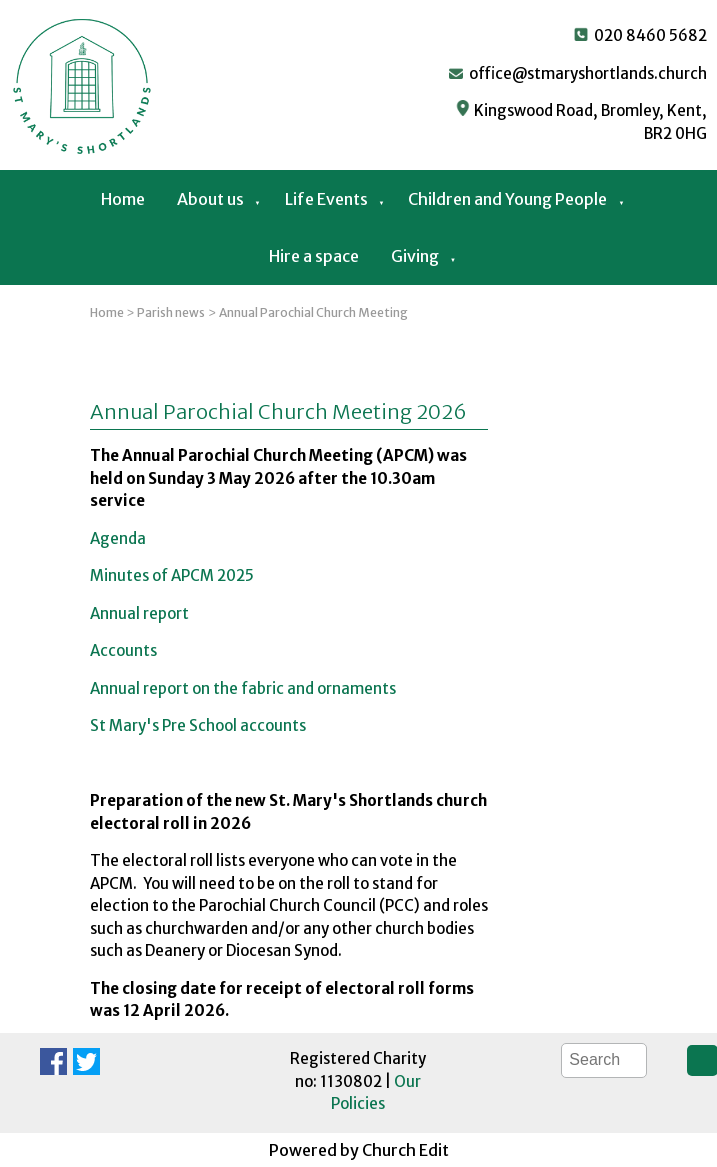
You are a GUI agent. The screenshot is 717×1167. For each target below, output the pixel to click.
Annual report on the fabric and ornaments (243, 687)
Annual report (139, 612)
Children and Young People (507, 199)
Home (123, 199)
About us (210, 199)
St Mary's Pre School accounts (198, 725)
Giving (415, 256)
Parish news (171, 312)
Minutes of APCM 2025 (172, 575)
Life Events (326, 199)
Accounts (123, 650)
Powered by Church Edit (359, 1150)
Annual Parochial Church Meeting (313, 312)
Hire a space (314, 256)
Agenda (118, 537)
